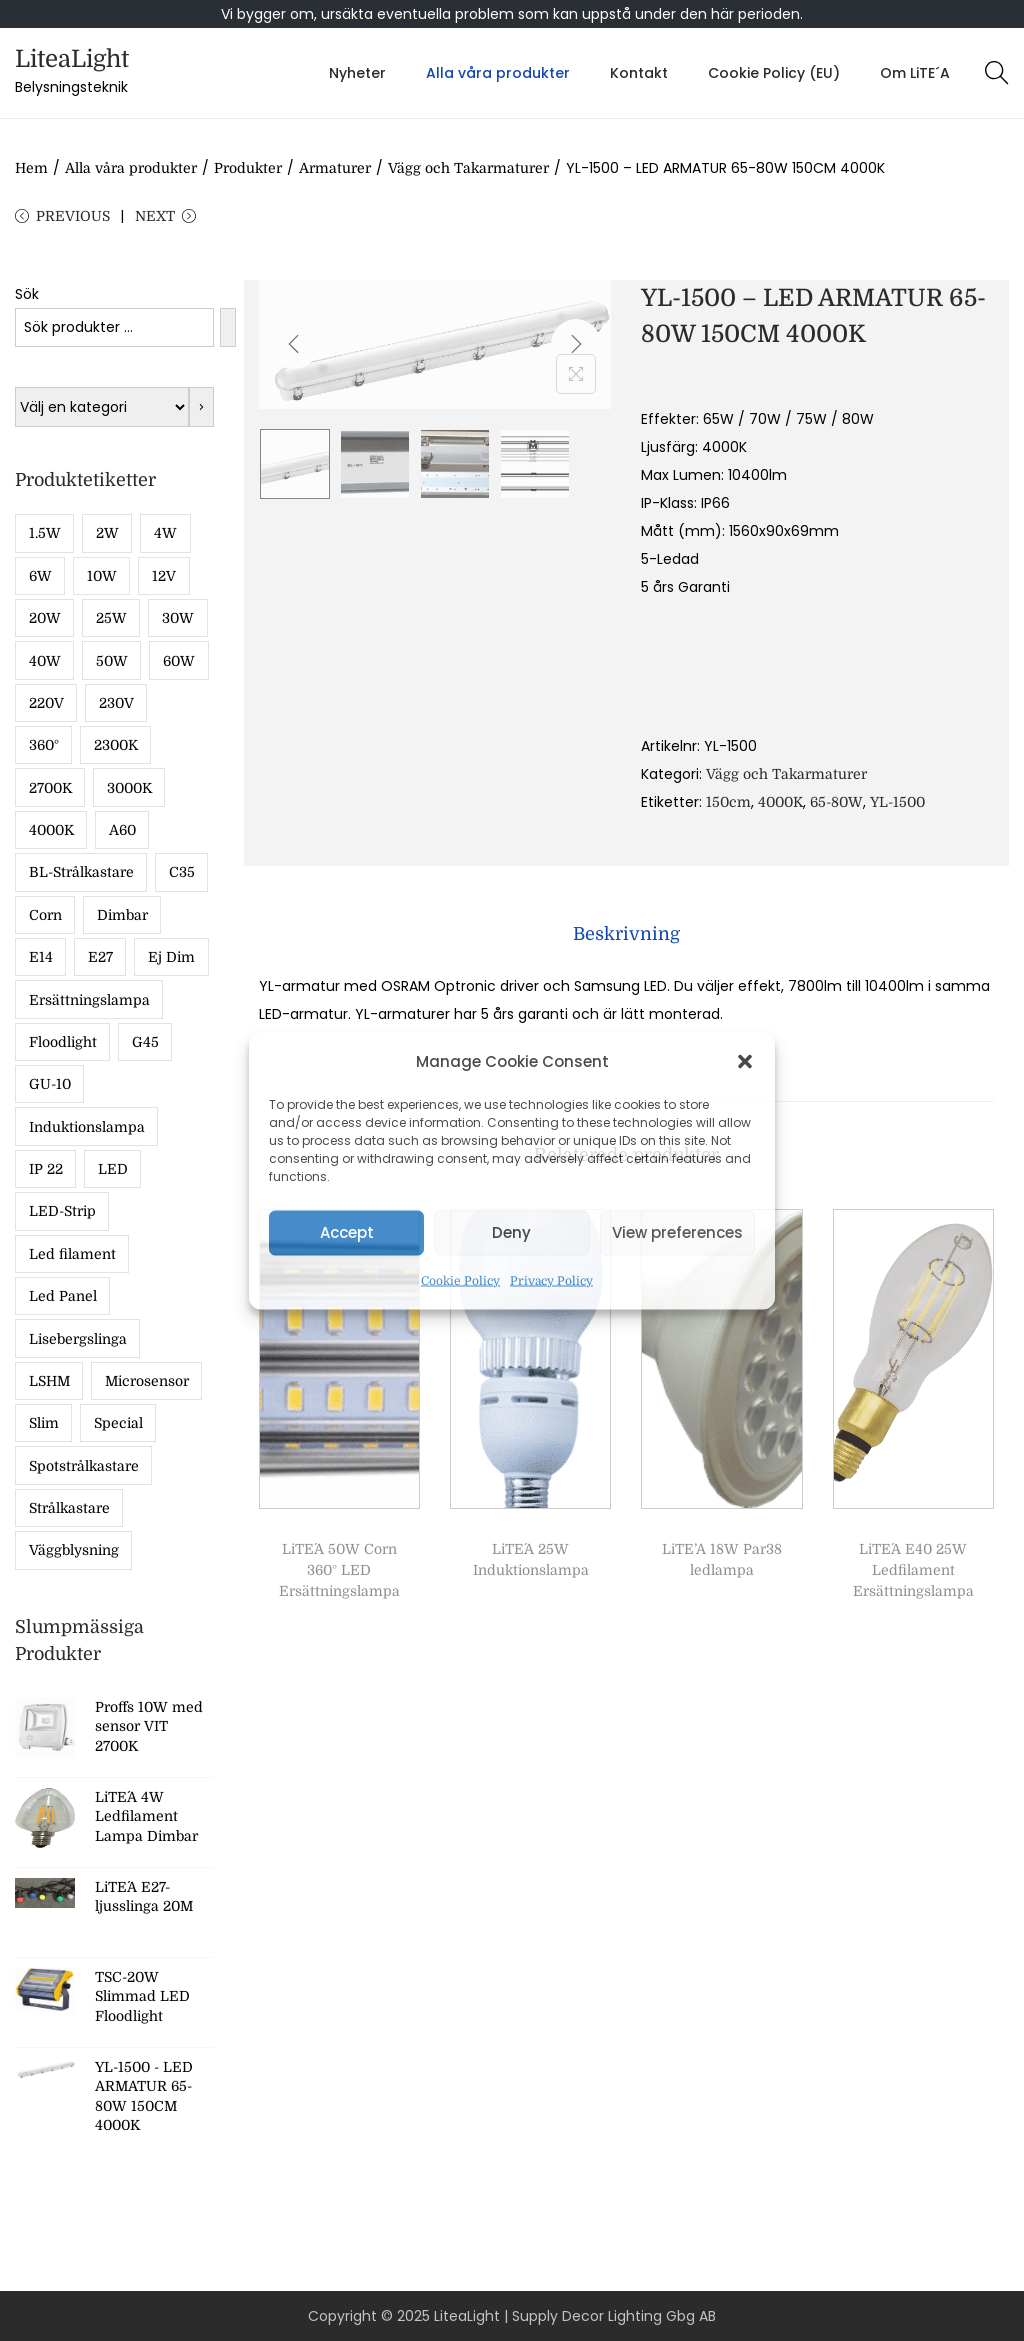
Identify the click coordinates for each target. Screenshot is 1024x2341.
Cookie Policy (460, 1280)
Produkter (248, 168)
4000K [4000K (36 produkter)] (51, 830)
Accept (347, 1232)
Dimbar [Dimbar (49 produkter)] (122, 915)
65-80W (836, 802)
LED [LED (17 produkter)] (113, 1169)
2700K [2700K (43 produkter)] (50, 788)
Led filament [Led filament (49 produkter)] (72, 1254)
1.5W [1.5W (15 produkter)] (45, 533)
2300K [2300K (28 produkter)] (116, 745)
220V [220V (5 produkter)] (46, 703)
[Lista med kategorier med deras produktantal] (102, 407)
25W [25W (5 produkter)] (111, 618)
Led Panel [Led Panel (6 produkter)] (63, 1296)
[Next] (576, 344)
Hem (31, 168)
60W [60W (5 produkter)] (179, 661)
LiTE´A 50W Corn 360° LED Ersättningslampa (339, 1570)
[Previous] (294, 344)
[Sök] (228, 327)
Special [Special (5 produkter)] (118, 1423)
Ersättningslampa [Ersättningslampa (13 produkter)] (89, 1000)
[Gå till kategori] (201, 407)
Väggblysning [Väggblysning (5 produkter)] (74, 1550)
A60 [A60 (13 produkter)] (122, 830)
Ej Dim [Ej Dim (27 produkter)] (171, 957)
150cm (728, 802)
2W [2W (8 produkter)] (107, 533)
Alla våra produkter (131, 168)
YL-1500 (897, 802)
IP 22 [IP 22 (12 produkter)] (46, 1169)
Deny (511, 1232)
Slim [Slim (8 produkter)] (44, 1423)
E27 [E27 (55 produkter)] (100, 957)
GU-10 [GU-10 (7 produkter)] (50, 1084)
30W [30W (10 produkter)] (178, 618)
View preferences (677, 1232)
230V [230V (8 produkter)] (116, 703)
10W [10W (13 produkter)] (102, 576)
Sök (27, 294)
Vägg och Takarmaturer (468, 168)
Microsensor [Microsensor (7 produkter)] (147, 1381)
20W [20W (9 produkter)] (45, 618)
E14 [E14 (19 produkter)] (41, 957)
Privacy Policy (551, 1280)
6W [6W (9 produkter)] (40, 576)
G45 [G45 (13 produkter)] (145, 1042)
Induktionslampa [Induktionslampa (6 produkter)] (87, 1127)
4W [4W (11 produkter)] (165, 533)
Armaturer (335, 168)
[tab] (626, 934)
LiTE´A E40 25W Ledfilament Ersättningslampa (913, 1570)
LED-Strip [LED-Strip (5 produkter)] (62, 1211)
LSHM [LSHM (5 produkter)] (49, 1381)
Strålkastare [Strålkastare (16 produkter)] (69, 1508)
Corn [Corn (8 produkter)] (45, 915)
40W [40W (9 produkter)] (45, 661)
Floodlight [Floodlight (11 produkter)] (63, 1042)
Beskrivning (626, 934)
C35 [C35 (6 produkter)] (182, 872)
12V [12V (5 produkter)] (164, 576)
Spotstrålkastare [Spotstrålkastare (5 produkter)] (84, 1466)
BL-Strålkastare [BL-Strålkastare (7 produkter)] (81, 872)
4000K (780, 802)
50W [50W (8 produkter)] (112, 661)
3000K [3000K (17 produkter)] (129, 788)
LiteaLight (72, 59)
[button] (745, 1061)
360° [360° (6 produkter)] (44, 745)
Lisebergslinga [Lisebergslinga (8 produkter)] (78, 1339)
